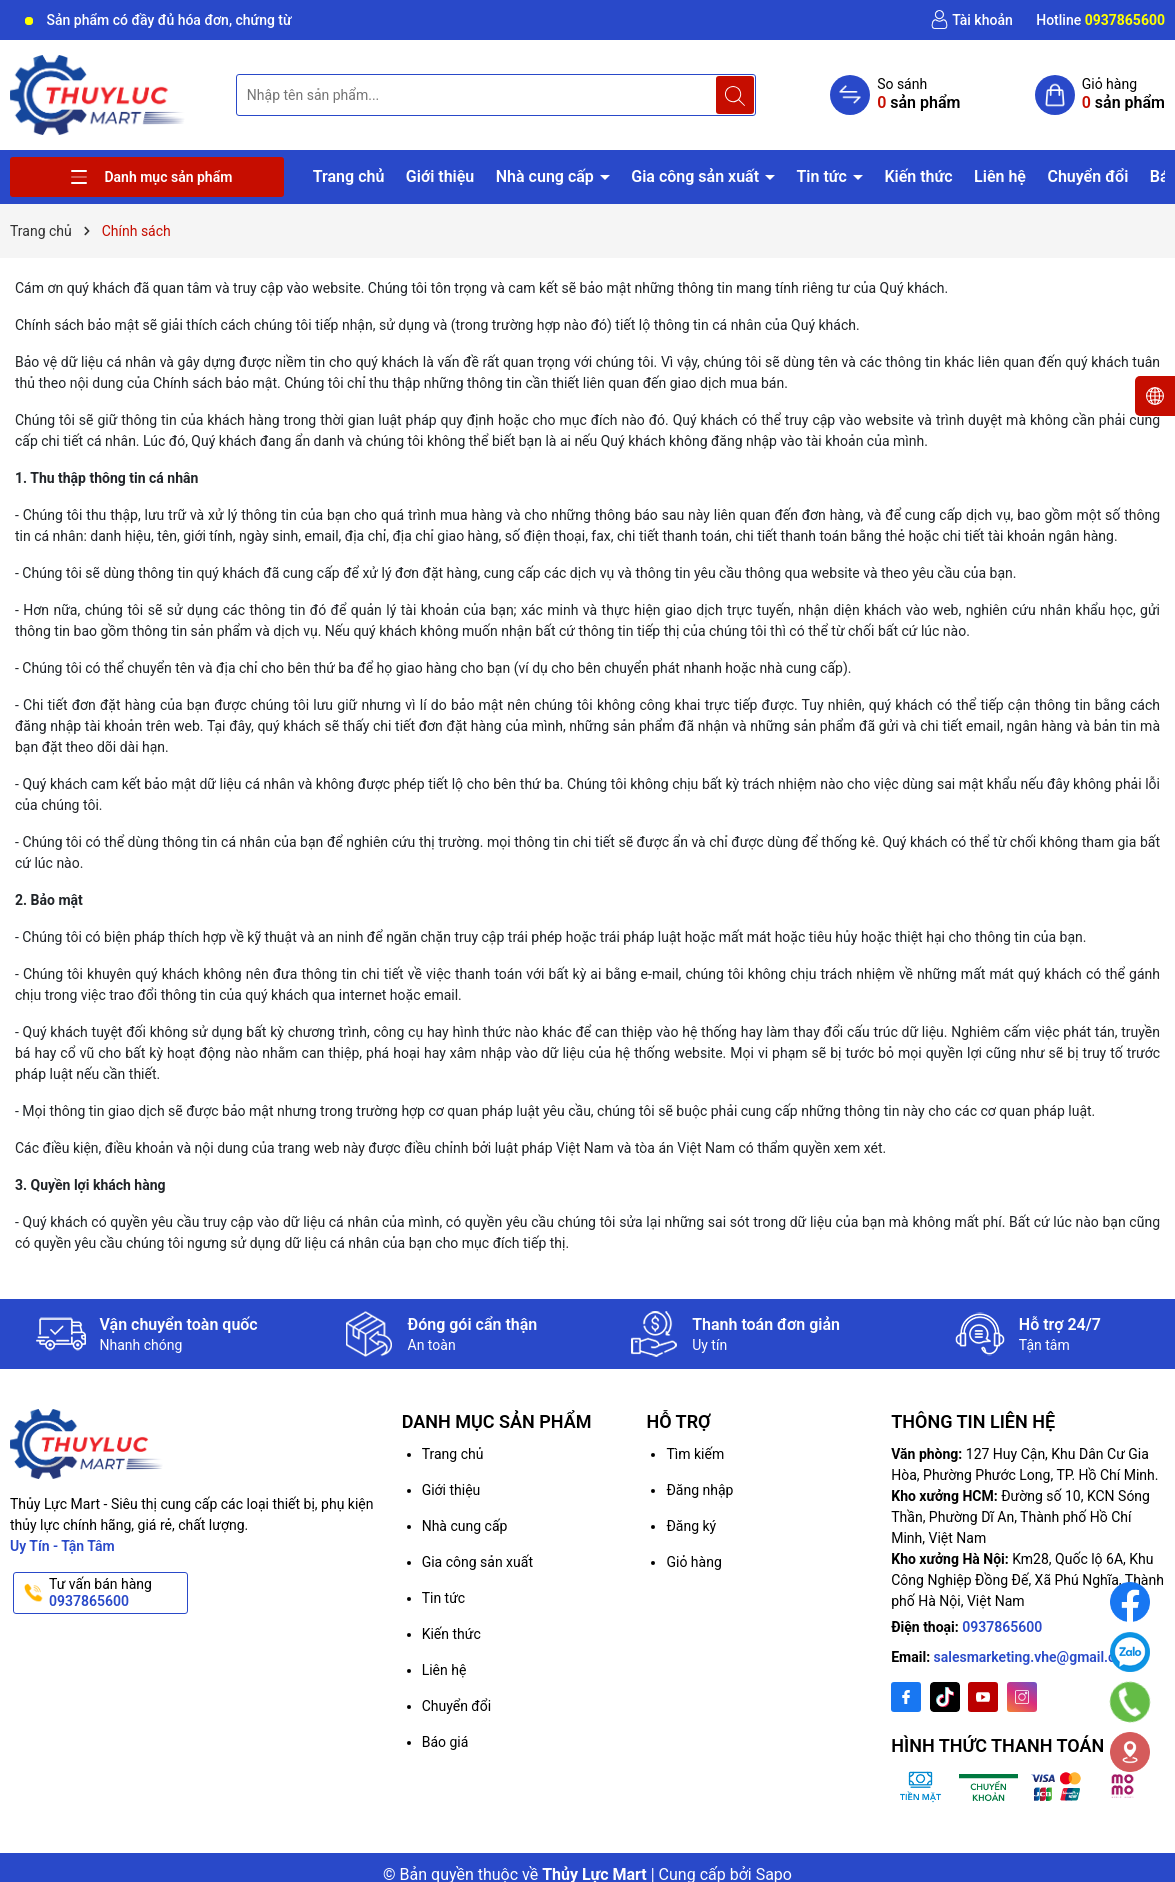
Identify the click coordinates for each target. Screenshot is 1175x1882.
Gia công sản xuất (697, 176)
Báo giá (445, 1742)
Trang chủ (349, 176)
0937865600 (1002, 1627)
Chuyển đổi (1087, 176)
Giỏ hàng (693, 1562)
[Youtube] (983, 1697)
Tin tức (824, 176)
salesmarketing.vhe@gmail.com (1035, 1657)
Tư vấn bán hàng (116, 1593)
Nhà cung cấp (547, 176)
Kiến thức (918, 176)
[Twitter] (945, 1697)
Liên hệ (1000, 176)
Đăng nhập (699, 1490)
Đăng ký (691, 1526)
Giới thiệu (440, 176)
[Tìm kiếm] (735, 95)
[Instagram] (1022, 1697)
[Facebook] (906, 1697)
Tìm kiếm (695, 1454)
